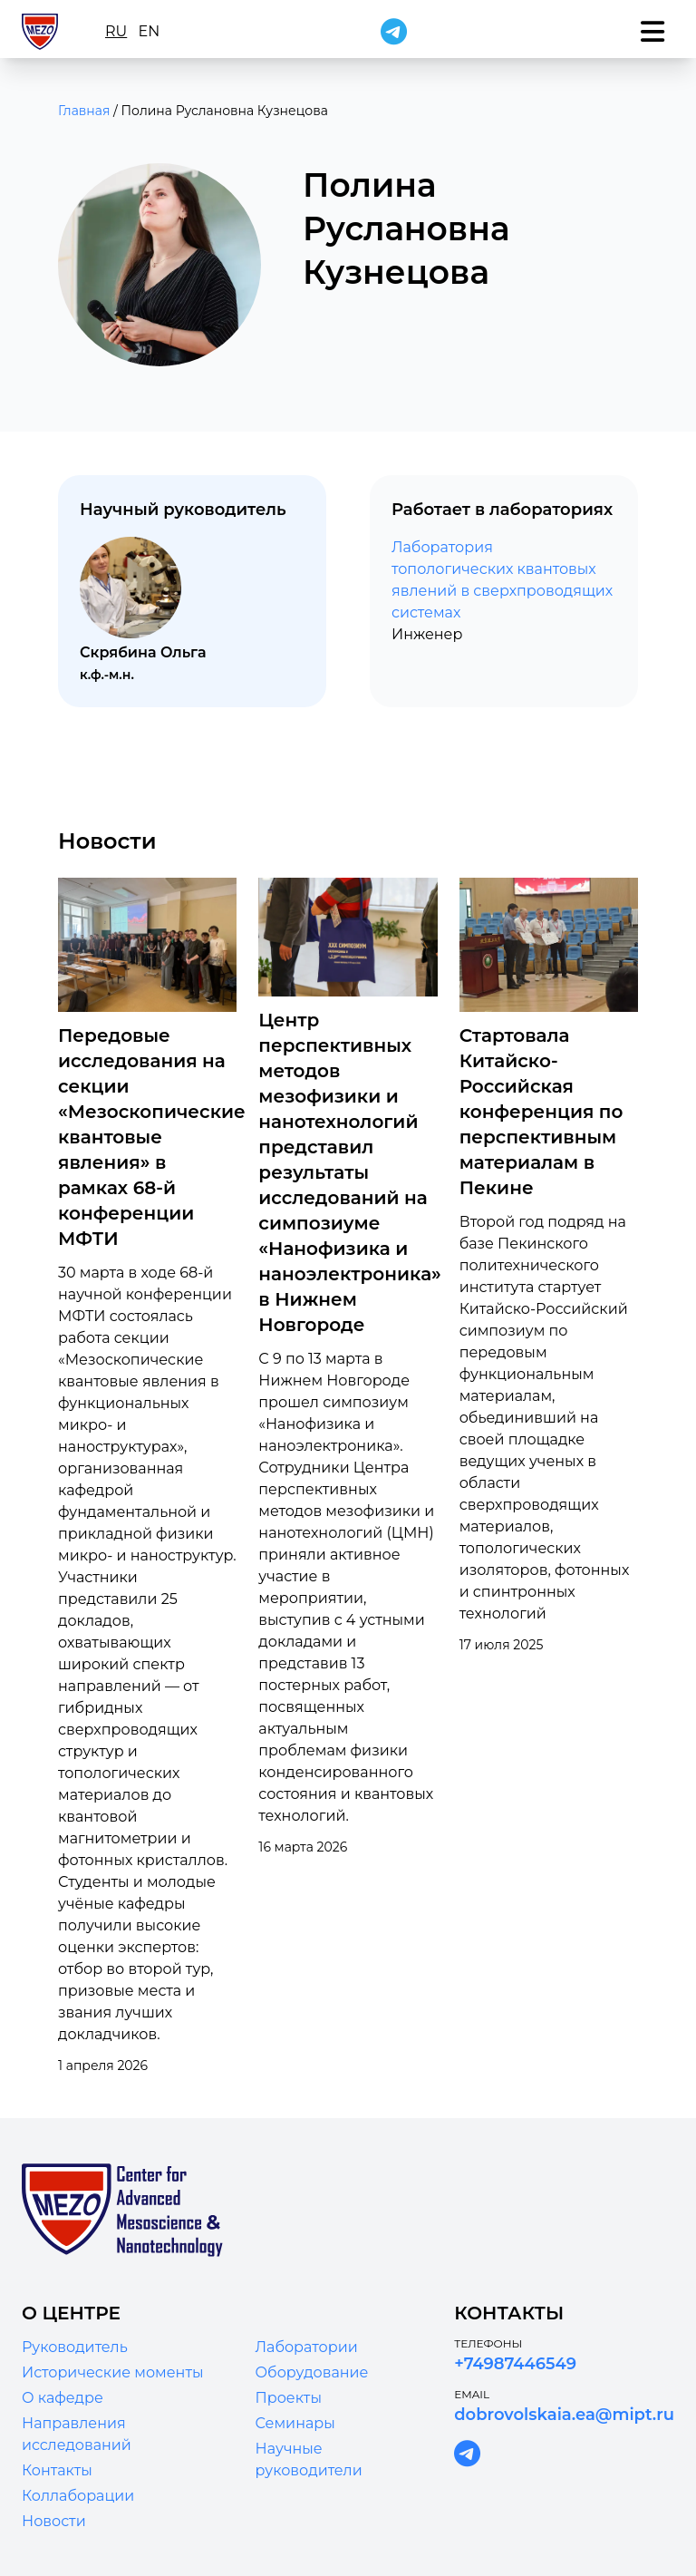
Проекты (289, 2397)
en (149, 31)
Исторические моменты (113, 2372)
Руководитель (75, 2347)
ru (116, 31)
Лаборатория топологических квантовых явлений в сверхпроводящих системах (502, 580)
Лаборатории (307, 2347)
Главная (84, 110)
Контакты (57, 2470)
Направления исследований (76, 2434)
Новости (54, 2521)
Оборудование (312, 2372)
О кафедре (62, 2397)
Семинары (295, 2423)
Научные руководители (309, 2459)
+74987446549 (515, 2364)
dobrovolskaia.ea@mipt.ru (564, 2415)
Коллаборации (78, 2495)
